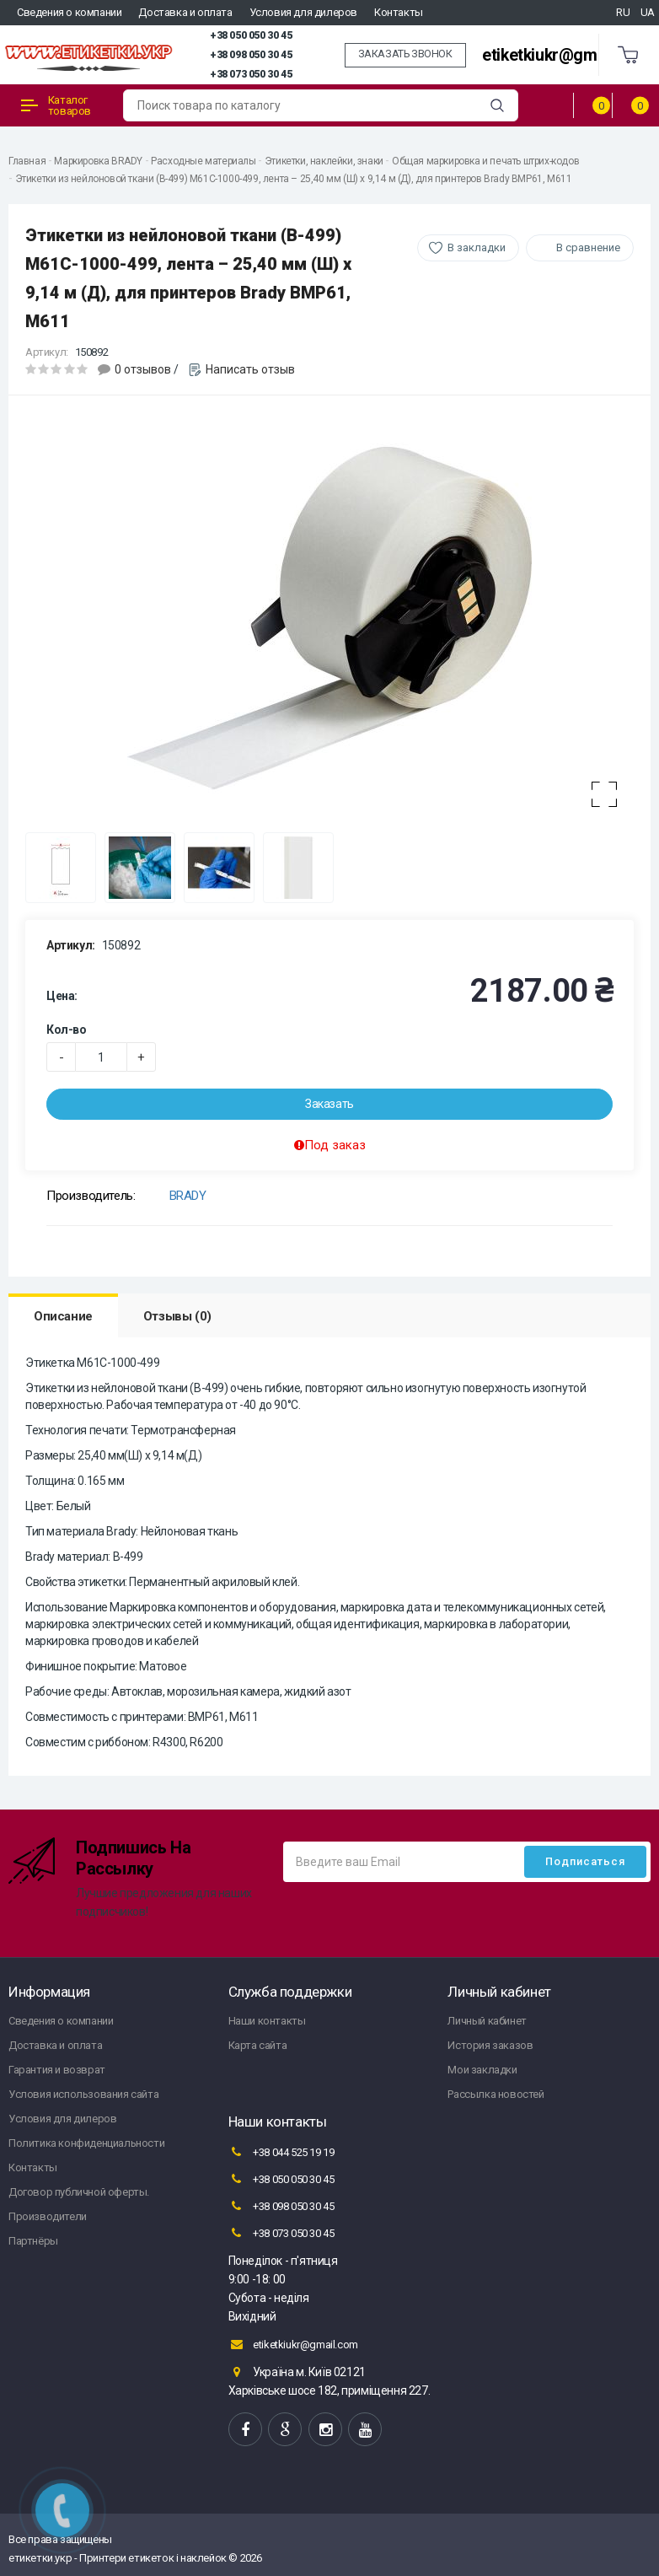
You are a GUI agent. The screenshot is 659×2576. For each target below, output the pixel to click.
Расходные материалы (203, 161)
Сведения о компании (69, 12)
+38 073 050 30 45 (251, 74)
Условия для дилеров (303, 12)
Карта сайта (257, 2045)
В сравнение (588, 247)
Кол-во (66, 1029)
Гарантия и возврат (56, 2069)
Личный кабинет (486, 2020)
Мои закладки (482, 2069)
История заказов (490, 2045)
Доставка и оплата (185, 12)
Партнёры (33, 2241)
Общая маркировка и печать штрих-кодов (485, 161)
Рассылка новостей (495, 2094)
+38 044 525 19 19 (281, 2151)
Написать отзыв (250, 369)
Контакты (398, 12)
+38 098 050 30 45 (251, 55)
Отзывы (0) (177, 1316)
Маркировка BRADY (98, 161)
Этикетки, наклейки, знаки (324, 161)
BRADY (187, 1195)
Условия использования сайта (83, 2094)
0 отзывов (143, 369)
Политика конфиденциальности (86, 2143)
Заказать (329, 1104)
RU (623, 12)
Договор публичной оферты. (78, 2192)
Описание (63, 1316)
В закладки (476, 247)
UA (647, 12)
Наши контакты (267, 2020)
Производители (47, 2216)
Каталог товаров (56, 105)
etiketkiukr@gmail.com (566, 55)
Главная (27, 161)
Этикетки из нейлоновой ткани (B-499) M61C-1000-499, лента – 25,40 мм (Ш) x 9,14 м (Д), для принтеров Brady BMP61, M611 (293, 179)
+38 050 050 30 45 (251, 35)
